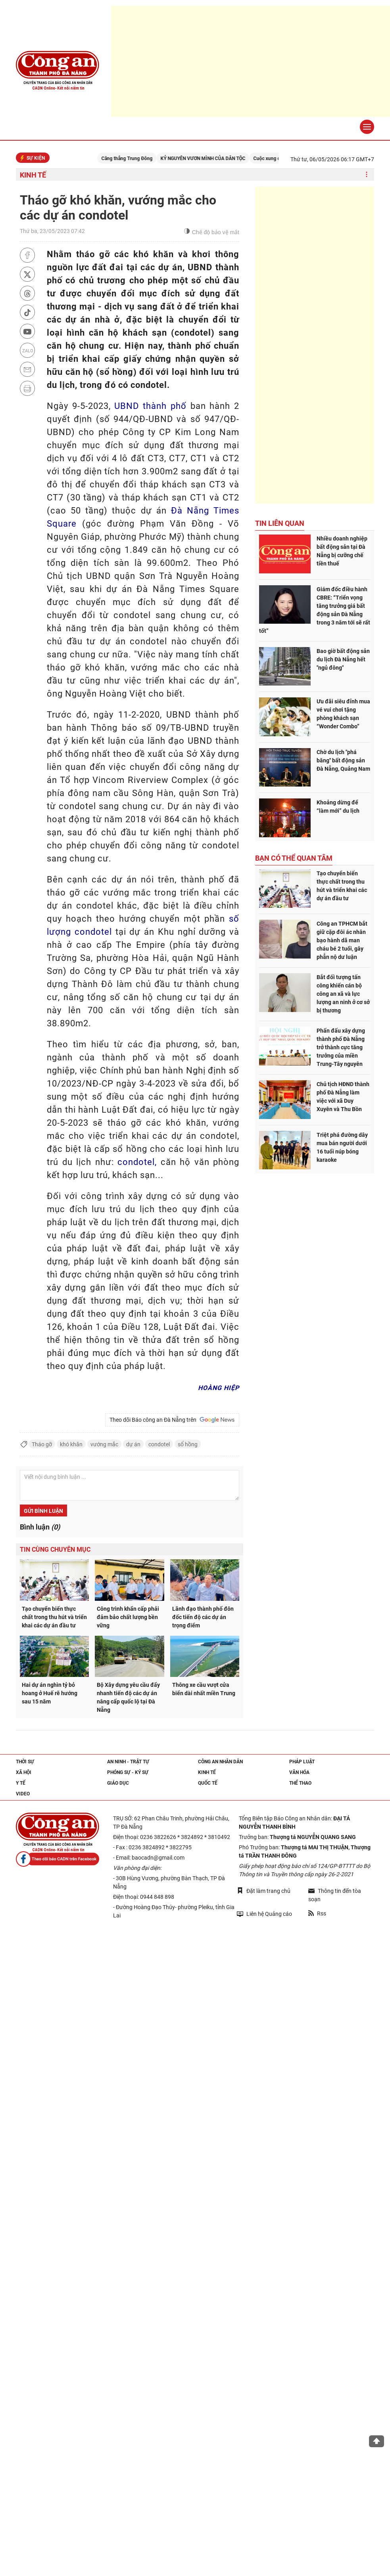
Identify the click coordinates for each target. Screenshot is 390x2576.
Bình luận (40, 1527)
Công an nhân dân (220, 1761)
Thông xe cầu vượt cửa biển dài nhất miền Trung (203, 1689)
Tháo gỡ (42, 1444)
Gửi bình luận (43, 1511)
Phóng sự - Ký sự (127, 1772)
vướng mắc (104, 1444)
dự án (133, 1444)
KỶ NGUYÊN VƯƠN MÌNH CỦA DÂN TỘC (214, 158)
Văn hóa (299, 1772)
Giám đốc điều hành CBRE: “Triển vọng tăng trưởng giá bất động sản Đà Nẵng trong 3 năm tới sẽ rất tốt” (314, 610)
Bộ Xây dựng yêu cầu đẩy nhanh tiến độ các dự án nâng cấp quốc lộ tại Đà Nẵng (128, 1697)
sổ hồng (188, 1444)
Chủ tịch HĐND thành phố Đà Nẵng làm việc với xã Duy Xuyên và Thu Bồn (343, 1096)
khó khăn (71, 1444)
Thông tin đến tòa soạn (334, 1895)
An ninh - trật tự (128, 1761)
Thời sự (25, 1761)
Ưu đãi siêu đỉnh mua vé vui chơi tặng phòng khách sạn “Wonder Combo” (343, 713)
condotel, (137, 1162)
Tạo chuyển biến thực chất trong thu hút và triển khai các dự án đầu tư (54, 1617)
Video (23, 1793)
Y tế (20, 1783)
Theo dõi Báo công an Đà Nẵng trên (172, 1419)
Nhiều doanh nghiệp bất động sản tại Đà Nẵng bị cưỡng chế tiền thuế (342, 551)
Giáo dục (118, 1783)
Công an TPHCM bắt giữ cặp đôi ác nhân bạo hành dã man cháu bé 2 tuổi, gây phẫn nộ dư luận (342, 940)
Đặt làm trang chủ (263, 1890)
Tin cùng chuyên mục (55, 1549)
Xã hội (23, 1772)
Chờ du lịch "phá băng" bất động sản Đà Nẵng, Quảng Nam (343, 760)
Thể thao (300, 1783)
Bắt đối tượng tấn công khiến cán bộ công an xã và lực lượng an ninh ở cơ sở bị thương (343, 994)
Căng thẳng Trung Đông (138, 158)
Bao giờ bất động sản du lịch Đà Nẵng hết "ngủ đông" (343, 659)
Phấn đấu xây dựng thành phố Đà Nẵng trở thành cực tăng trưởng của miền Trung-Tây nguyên (341, 1047)
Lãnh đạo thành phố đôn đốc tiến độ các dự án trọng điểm (203, 1617)
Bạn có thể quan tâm (293, 858)
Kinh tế (33, 175)
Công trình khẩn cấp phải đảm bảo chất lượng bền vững (128, 1617)
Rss (317, 1913)
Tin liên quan (279, 523)
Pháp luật (302, 1761)
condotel (159, 1444)
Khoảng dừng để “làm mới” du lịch (338, 806)
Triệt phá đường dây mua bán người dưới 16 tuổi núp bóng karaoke (342, 1147)
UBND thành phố (150, 406)
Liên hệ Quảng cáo (264, 1913)
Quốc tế (207, 1783)
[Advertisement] (314, 345)
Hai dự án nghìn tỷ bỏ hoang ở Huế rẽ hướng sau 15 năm (49, 1693)
